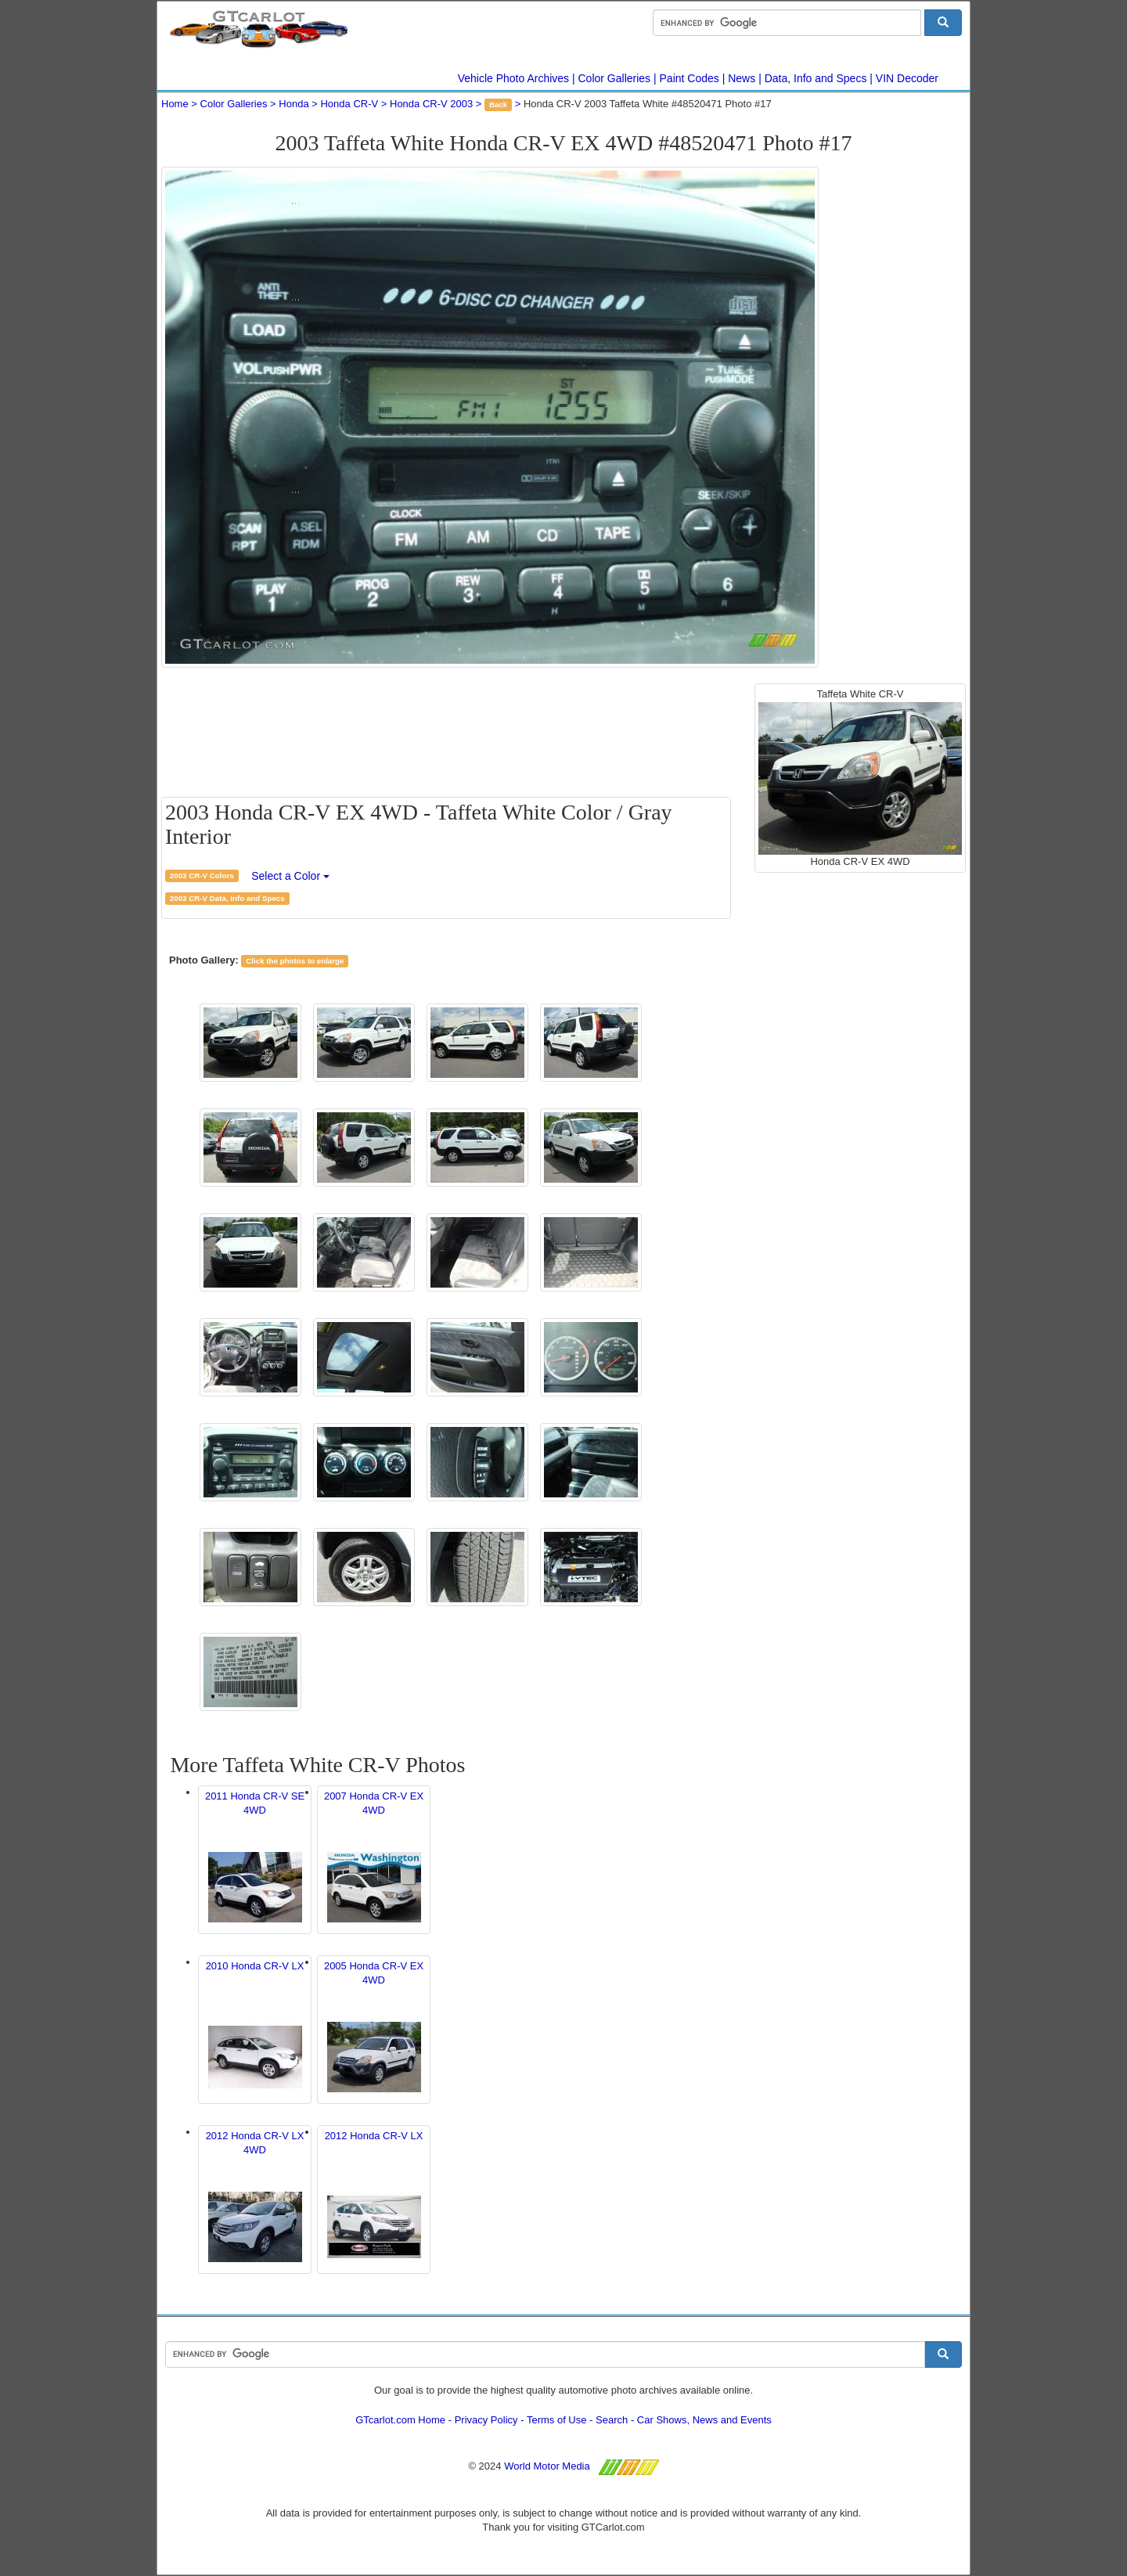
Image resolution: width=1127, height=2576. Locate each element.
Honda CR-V (349, 104)
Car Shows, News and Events (704, 2420)
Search (612, 2420)
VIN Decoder (907, 78)
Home (175, 104)
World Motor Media (547, 2466)
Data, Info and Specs (816, 78)
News (741, 78)
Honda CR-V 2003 (431, 104)
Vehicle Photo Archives (513, 78)
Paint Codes (689, 78)
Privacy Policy (486, 2420)
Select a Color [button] (290, 876)
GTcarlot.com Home (400, 2420)
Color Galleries (614, 78)
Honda (293, 104)
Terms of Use (557, 2420)
